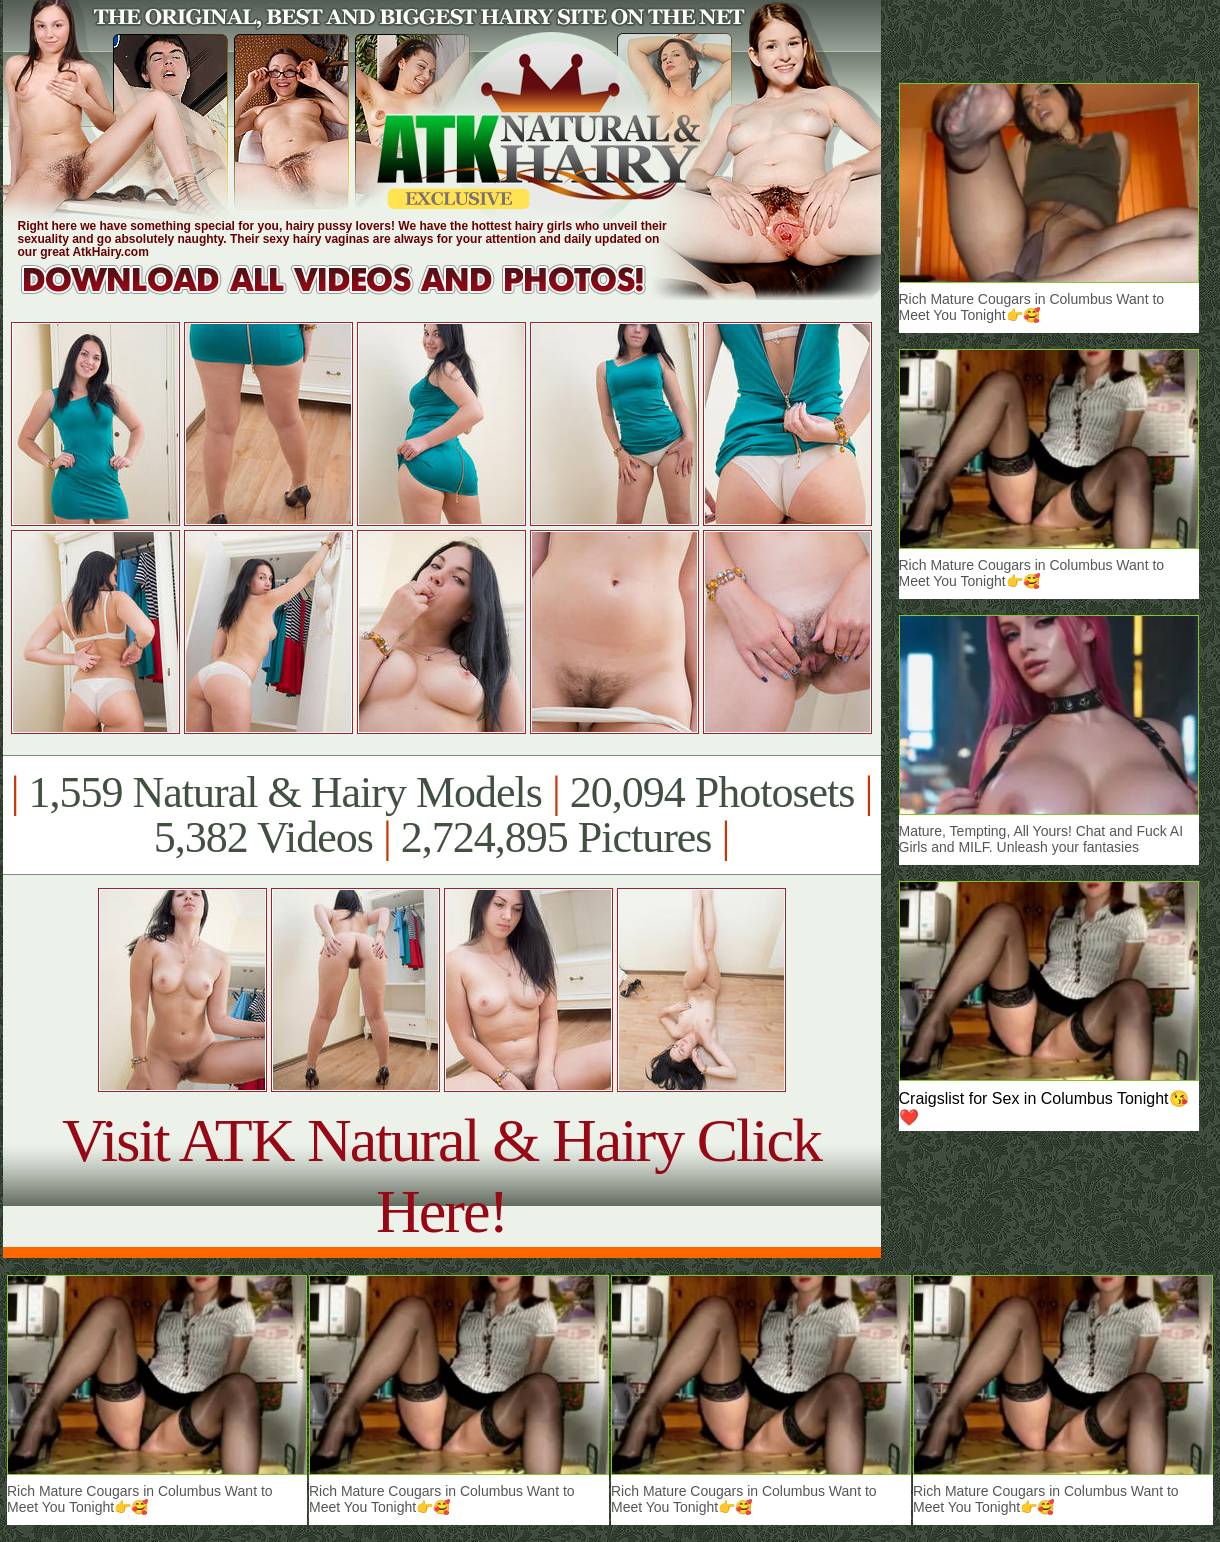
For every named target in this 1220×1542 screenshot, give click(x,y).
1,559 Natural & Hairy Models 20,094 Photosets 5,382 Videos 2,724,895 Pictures (441, 815)
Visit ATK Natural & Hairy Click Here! (441, 1175)
